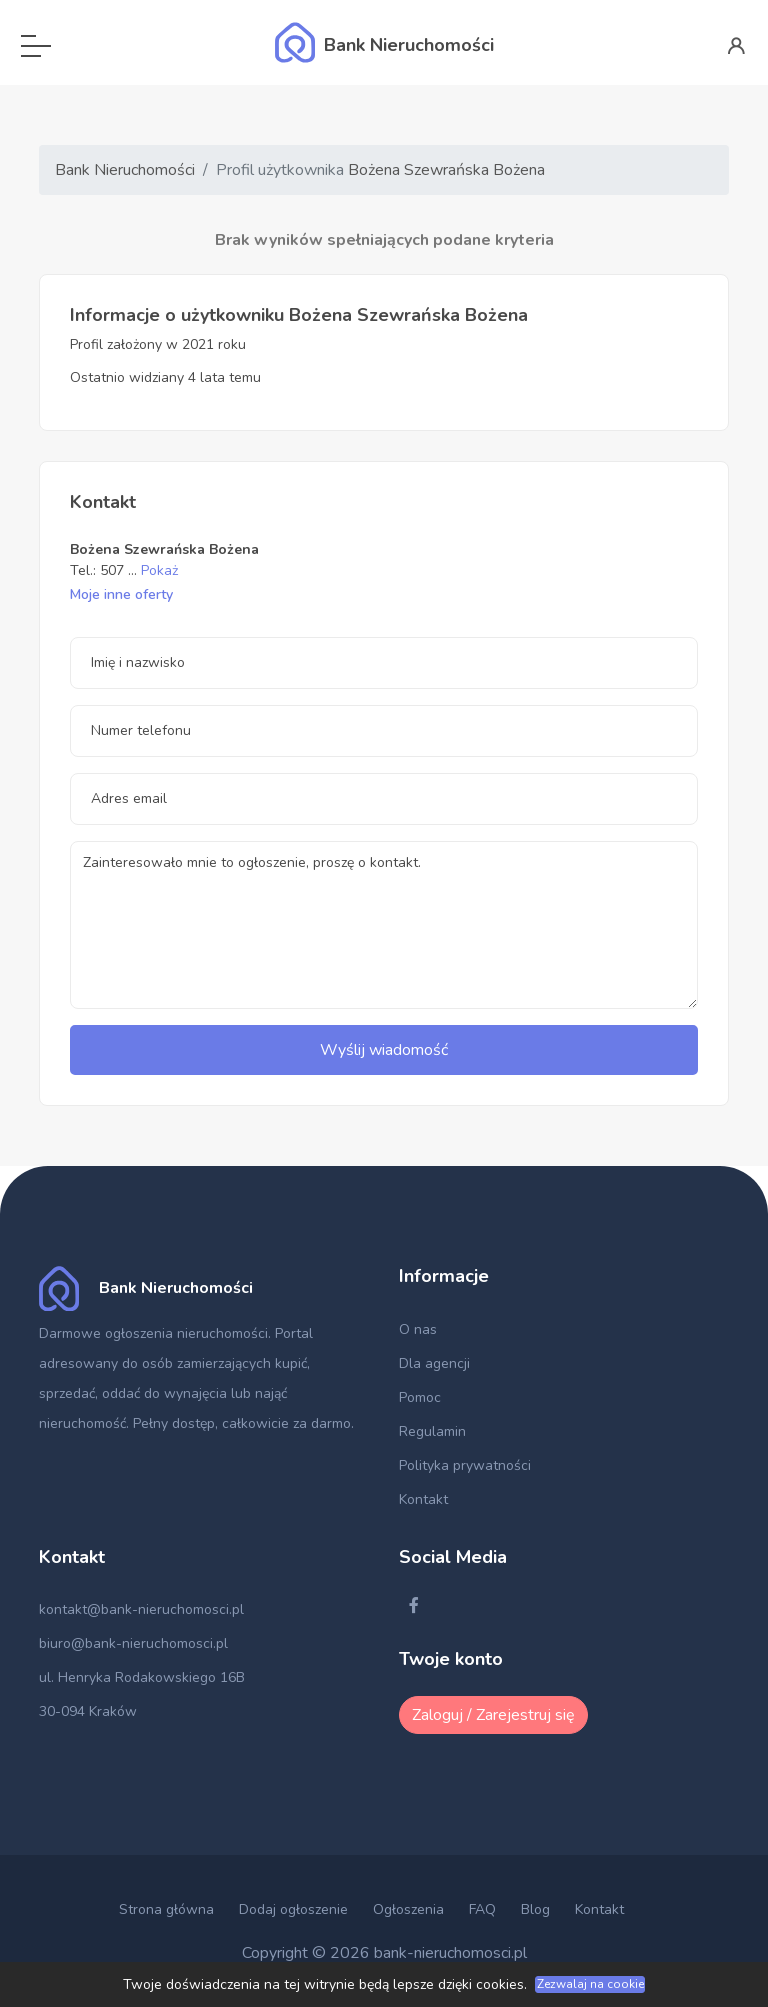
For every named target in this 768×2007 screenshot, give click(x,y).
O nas (418, 1329)
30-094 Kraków (88, 1711)
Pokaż (159, 570)
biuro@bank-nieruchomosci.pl (133, 1643)
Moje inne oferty (121, 594)
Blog (535, 1909)
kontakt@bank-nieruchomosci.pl (141, 1609)
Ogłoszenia (408, 1909)
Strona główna (166, 1909)
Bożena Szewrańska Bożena (446, 170)
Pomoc (420, 1397)
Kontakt (423, 1499)
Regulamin (432, 1431)
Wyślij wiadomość (384, 1050)
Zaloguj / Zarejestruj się (493, 1715)
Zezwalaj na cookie (590, 1984)
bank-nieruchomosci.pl (450, 1953)
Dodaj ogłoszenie (293, 1909)
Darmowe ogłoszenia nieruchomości (153, 1333)
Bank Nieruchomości (125, 170)
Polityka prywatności (465, 1465)
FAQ (482, 1909)
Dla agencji (434, 1363)
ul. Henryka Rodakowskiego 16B (142, 1677)
